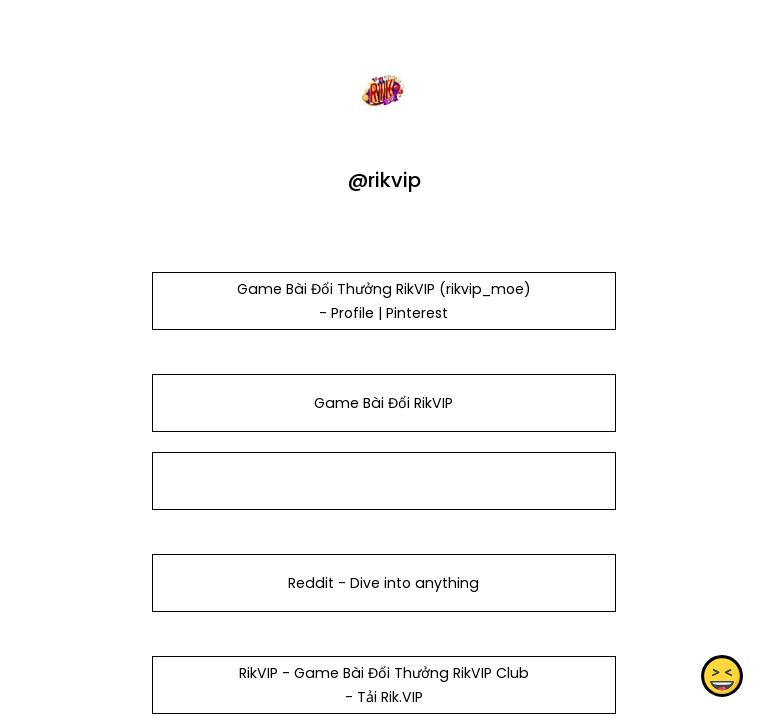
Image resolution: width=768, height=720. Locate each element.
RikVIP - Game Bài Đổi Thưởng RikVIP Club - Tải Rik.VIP (384, 685)
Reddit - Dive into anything (383, 583)
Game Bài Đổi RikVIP (383, 403)
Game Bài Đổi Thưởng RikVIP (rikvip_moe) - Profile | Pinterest (384, 301)
